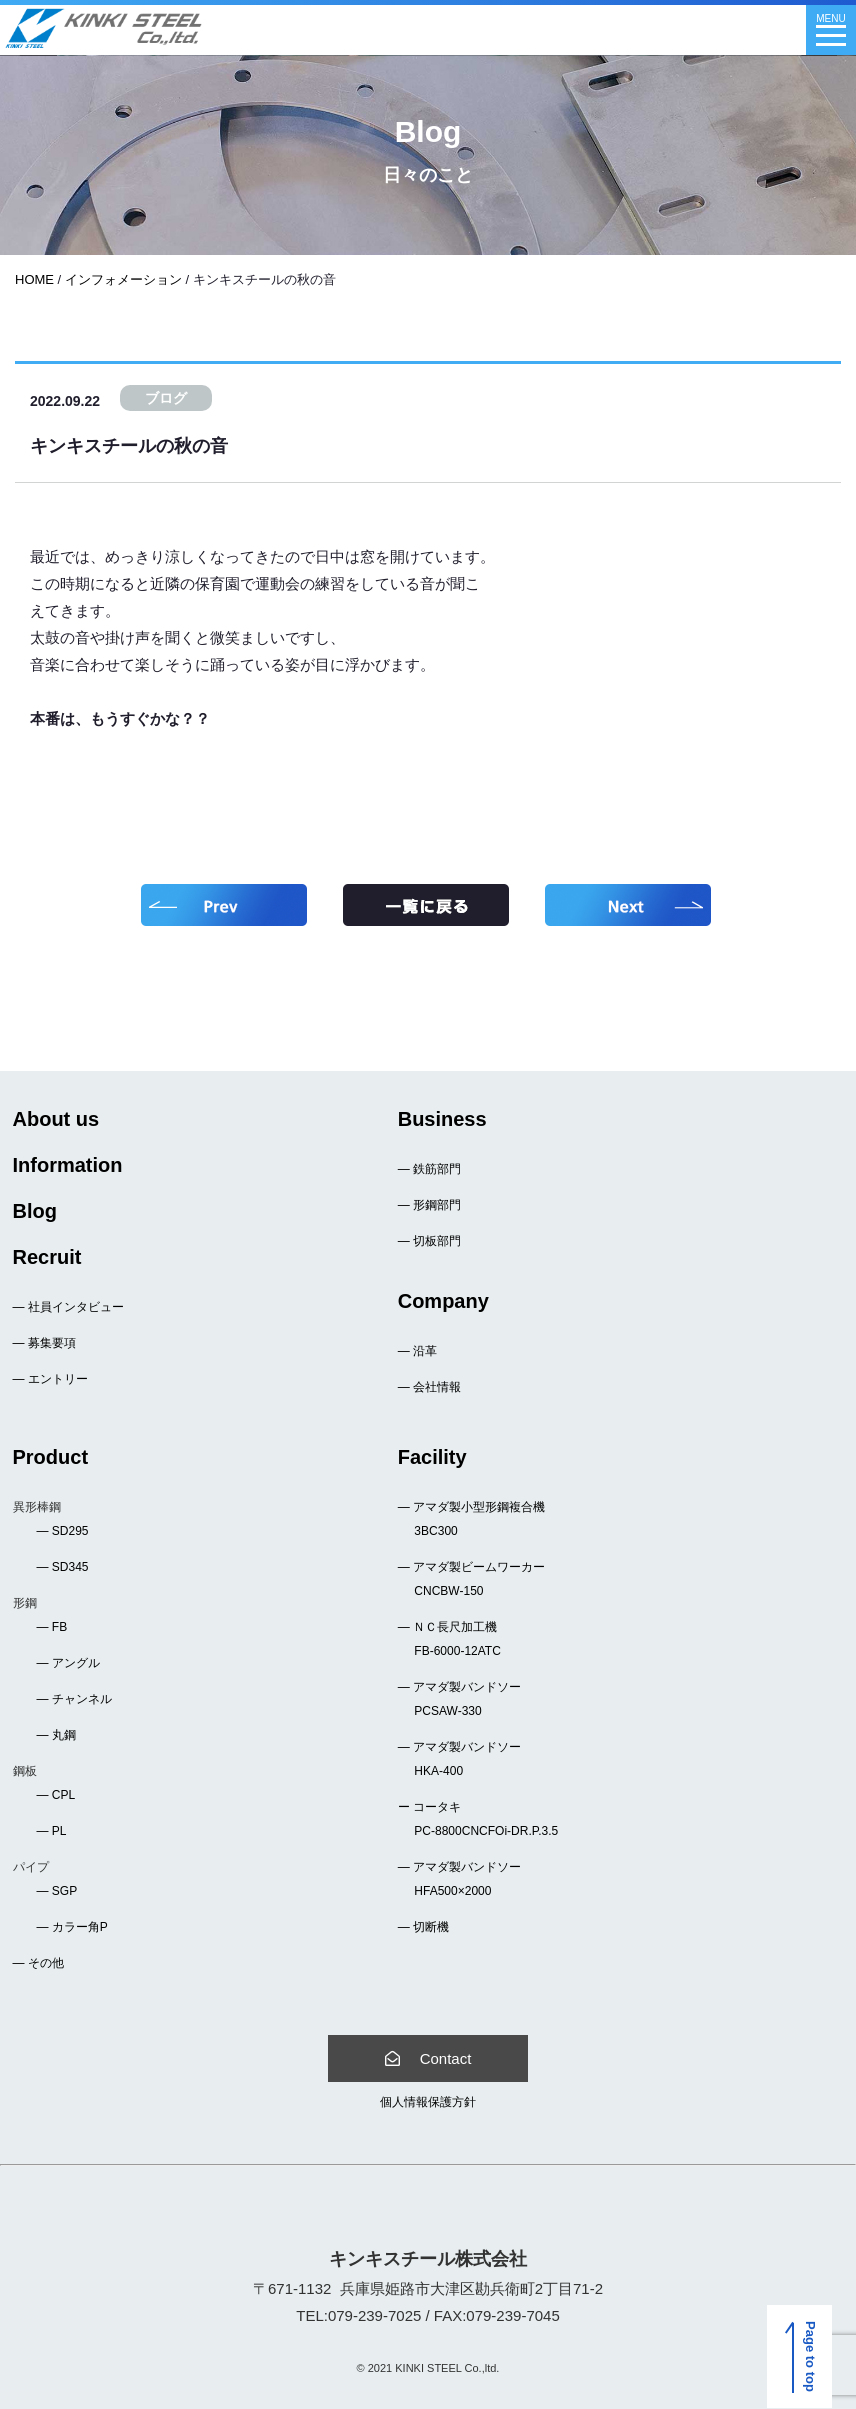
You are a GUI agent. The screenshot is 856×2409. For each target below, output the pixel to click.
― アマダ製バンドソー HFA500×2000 (459, 1879)
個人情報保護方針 (428, 2102)
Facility (432, 1457)
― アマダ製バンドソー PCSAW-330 (459, 1699)
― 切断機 (423, 1927)
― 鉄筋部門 (429, 1169)
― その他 (38, 1963)
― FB (52, 1627)
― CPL (56, 1795)
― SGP (57, 1891)
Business (442, 1119)
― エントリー (50, 1379)
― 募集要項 (44, 1343)
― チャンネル (74, 1699)
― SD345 (63, 1567)
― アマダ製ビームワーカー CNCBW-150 (471, 1579)
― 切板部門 (429, 1241)
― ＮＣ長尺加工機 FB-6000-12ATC (449, 1639)
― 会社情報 (429, 1387)
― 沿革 (417, 1351)
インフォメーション (123, 279)
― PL (52, 1831)
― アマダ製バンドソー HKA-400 (459, 1759)
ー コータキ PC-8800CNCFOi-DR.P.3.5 (478, 1819)
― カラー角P (72, 1927)
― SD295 (63, 1531)
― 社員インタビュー (68, 1307)
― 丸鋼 (56, 1735)
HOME (34, 279)
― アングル (68, 1663)
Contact (428, 2058)
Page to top (805, 2357)
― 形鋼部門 (429, 1205)
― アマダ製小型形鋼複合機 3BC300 (471, 1519)
